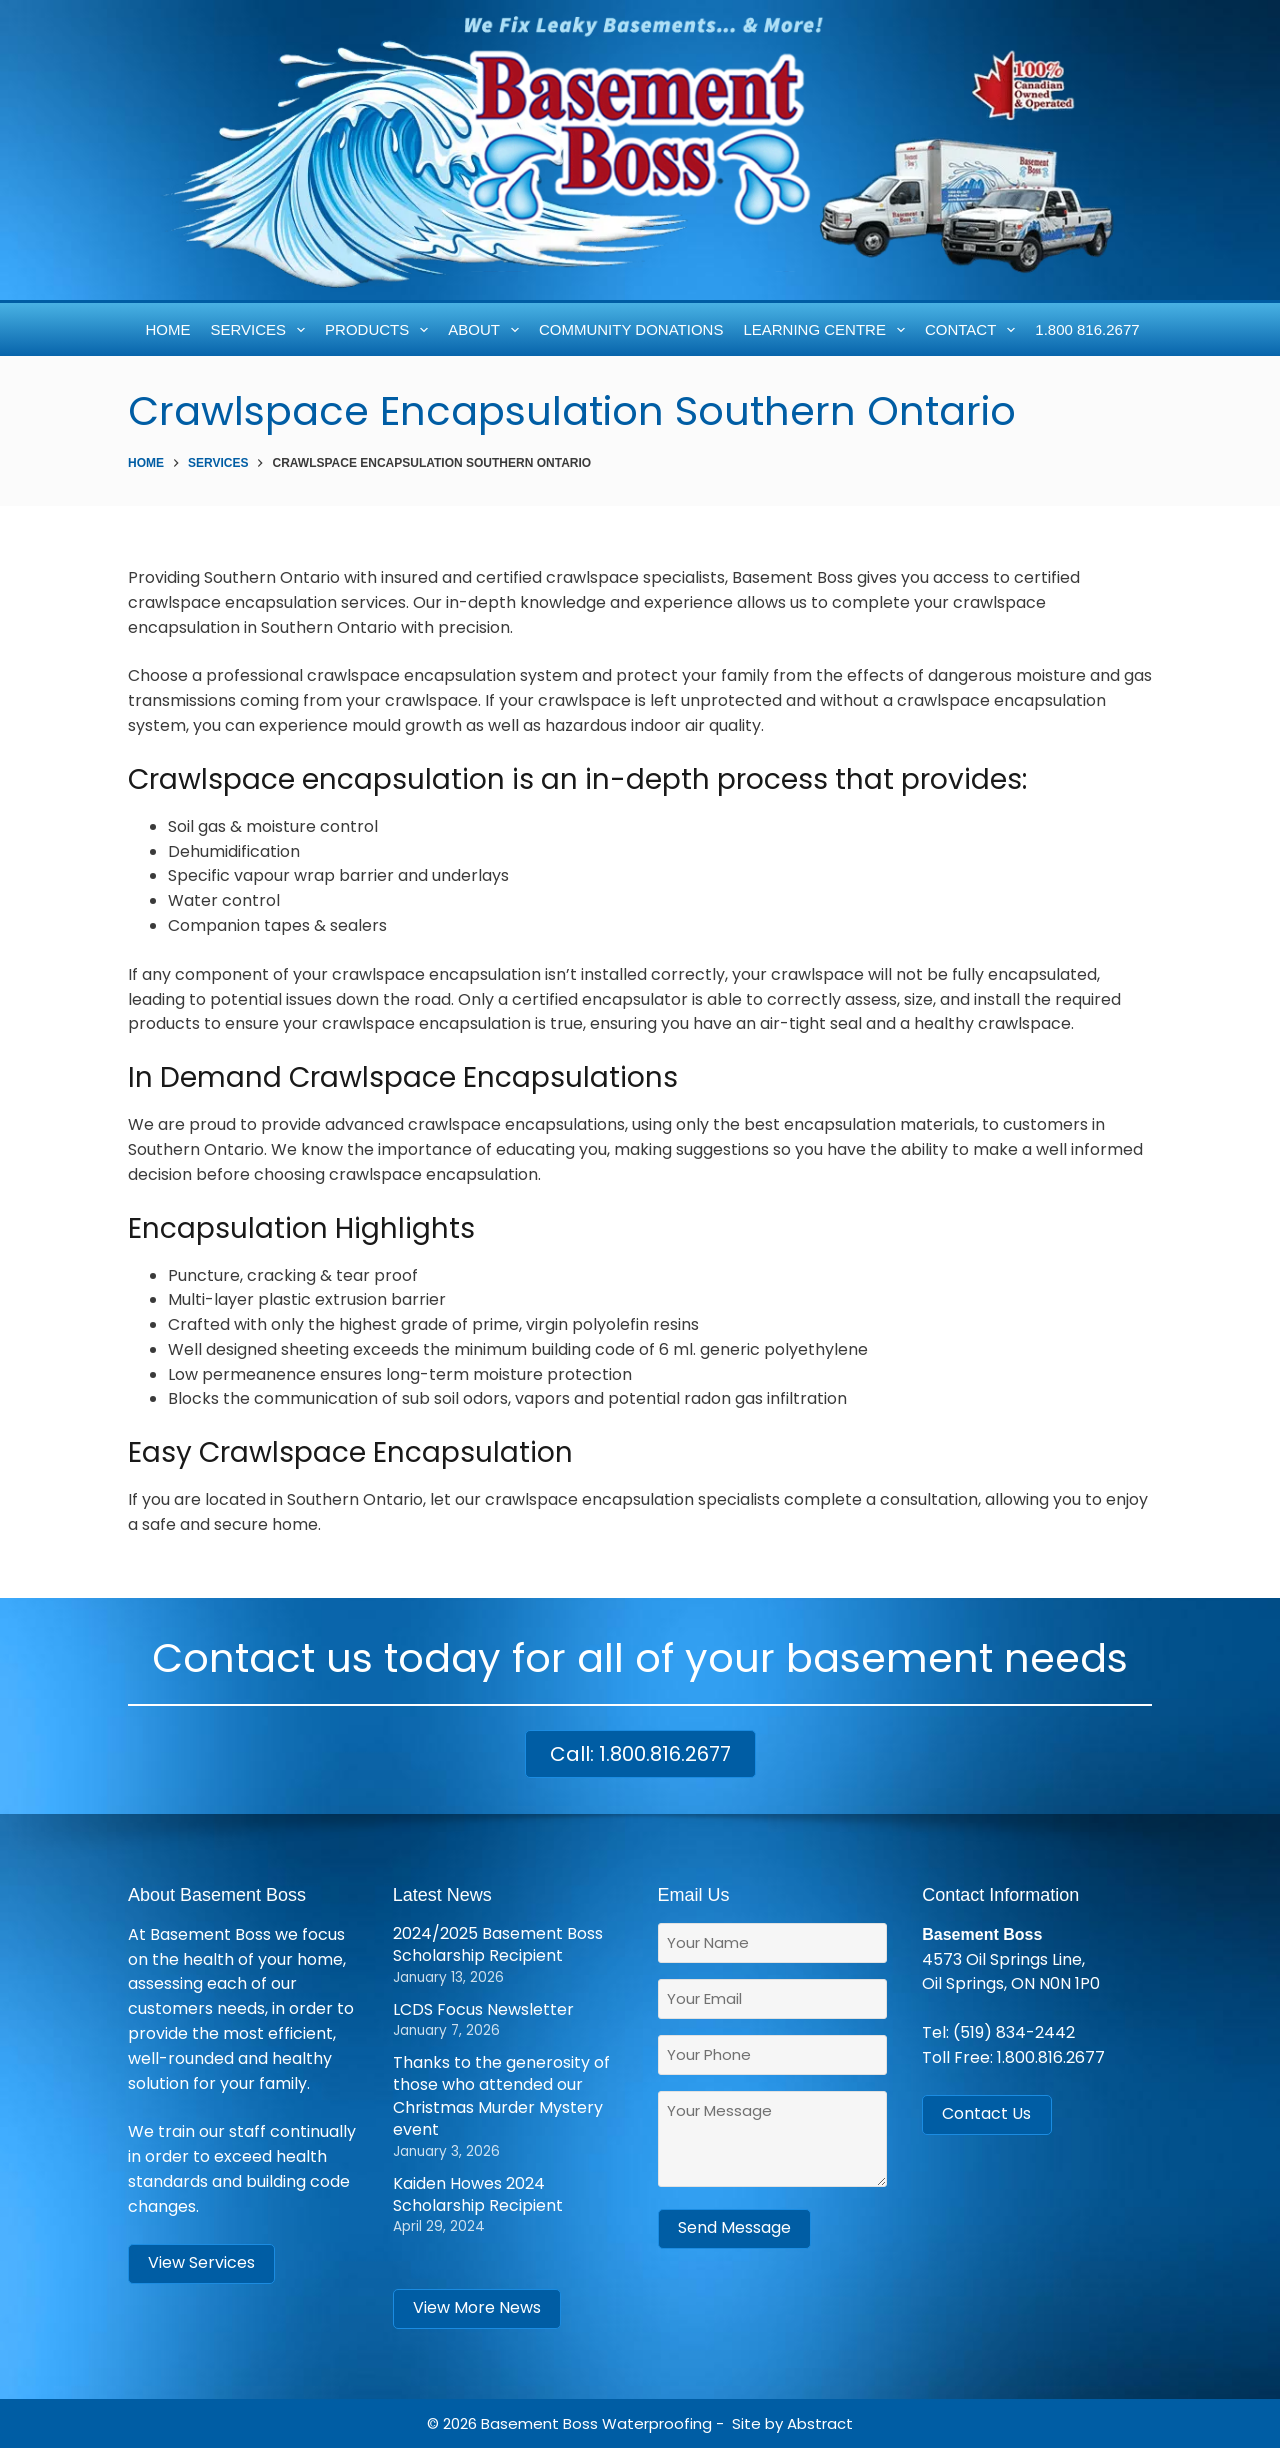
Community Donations (631, 329)
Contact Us (986, 2113)
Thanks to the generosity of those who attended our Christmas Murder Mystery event (501, 2096)
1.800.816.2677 (1051, 2057)
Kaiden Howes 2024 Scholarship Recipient (478, 2194)
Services (262, 330)
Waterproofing (657, 2423)
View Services (201, 2262)
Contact (974, 330)
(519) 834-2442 (1014, 2032)
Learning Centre (827, 330)
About (487, 330)
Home (168, 329)
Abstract (820, 2423)
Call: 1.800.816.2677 (640, 1754)
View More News (477, 2307)
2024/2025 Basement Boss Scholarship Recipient (498, 1944)
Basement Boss (539, 2423)
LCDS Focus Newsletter (483, 2009)
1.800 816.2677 (1087, 329)
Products (380, 330)
